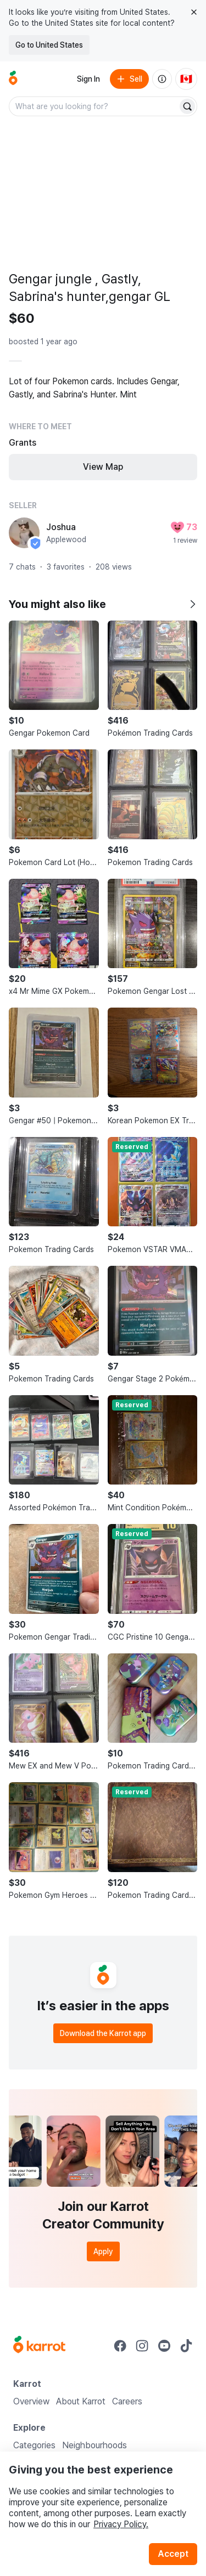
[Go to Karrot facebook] (120, 2345)
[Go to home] (13, 79)
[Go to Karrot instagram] (142, 2345)
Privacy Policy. (120, 2524)
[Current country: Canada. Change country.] (186, 79)
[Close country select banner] (194, 12)
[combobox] (94, 106)
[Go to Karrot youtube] (164, 2345)
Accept (173, 2554)
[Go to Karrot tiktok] (186, 2345)
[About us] (162, 79)
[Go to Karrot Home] (39, 2346)
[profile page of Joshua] (24, 533)
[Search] (187, 106)
